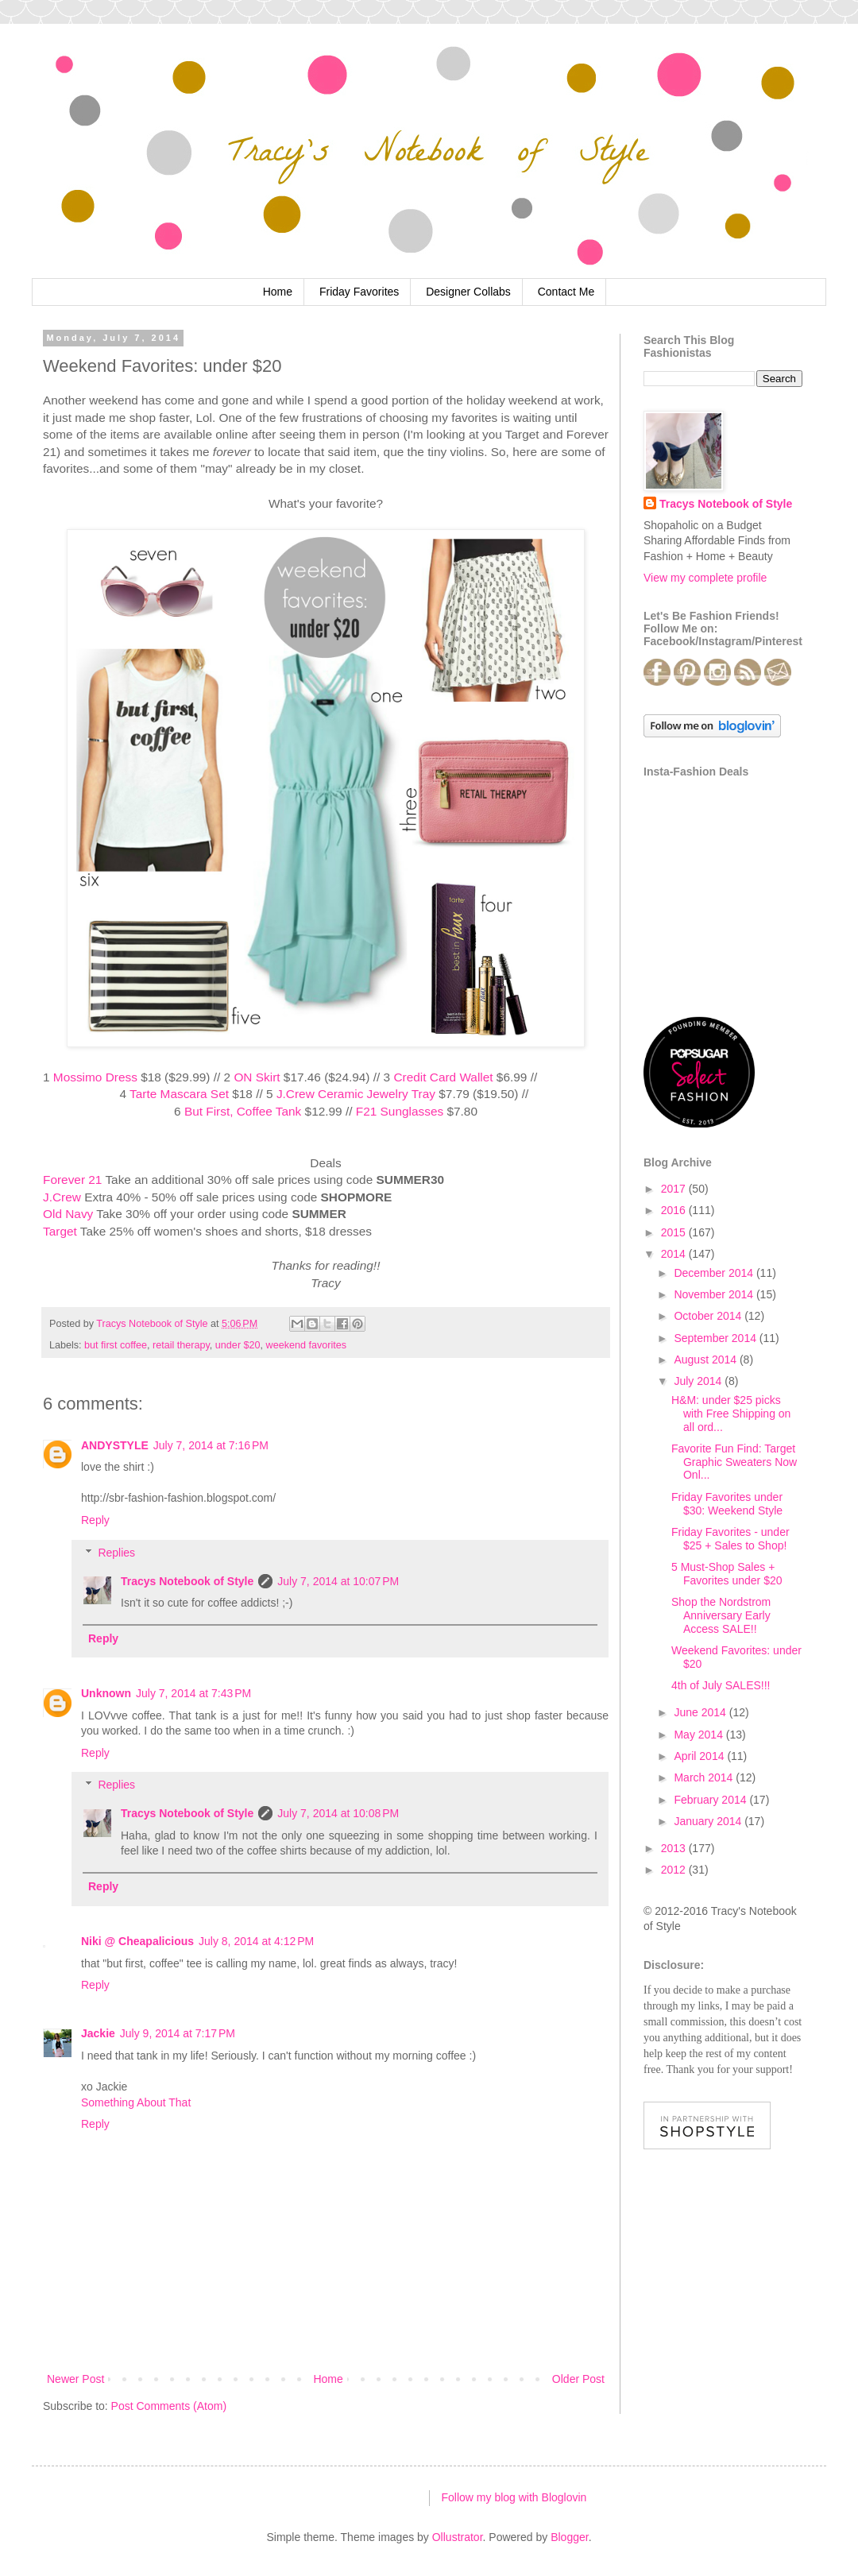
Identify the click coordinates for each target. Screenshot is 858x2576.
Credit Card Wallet (443, 1077)
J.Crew (62, 1197)
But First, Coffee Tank (242, 1111)
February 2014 (711, 1799)
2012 (675, 1869)
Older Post (578, 2379)
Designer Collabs (468, 291)
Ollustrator (457, 2537)
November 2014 (715, 1294)
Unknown (106, 1693)
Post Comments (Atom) (168, 2406)
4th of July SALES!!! (721, 1685)
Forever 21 (72, 1179)
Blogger (569, 2537)
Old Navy (68, 1213)
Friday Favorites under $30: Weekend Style (727, 1504)
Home (277, 291)
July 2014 (699, 1381)
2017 (675, 1188)
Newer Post (75, 2379)
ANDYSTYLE (115, 1445)
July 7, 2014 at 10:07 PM (338, 1581)
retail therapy (181, 1345)
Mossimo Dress (95, 1077)
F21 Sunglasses (399, 1111)
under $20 (238, 1345)
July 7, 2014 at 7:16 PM (211, 1445)
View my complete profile (705, 577)
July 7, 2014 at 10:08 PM (338, 1813)
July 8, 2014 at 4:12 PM (256, 1941)
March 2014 (705, 1777)
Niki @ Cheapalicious (137, 1941)
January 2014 (709, 1821)
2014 (675, 1253)
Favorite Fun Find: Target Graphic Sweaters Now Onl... (734, 1462)
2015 (675, 1232)
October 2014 (709, 1315)
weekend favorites (306, 1345)
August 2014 (707, 1359)
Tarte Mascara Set (179, 1093)
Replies (116, 1552)
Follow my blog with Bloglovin (514, 2497)
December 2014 (715, 1273)
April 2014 (700, 1756)
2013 (675, 1848)
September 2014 (716, 1338)
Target (60, 1231)
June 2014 (701, 1712)
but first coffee (115, 1345)
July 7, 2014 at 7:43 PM (193, 1693)
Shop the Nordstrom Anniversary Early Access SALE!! (721, 1615)
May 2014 (699, 1734)
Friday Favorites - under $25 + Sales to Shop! (730, 1539)
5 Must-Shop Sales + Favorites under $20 (727, 1574)
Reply (95, 1520)
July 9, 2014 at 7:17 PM (177, 2033)
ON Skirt (257, 1077)
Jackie (98, 2033)
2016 (675, 1210)
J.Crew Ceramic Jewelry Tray (355, 1093)
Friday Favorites (359, 291)
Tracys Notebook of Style (187, 1581)
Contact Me (566, 291)
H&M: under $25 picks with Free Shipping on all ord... (730, 1413)
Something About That (136, 2102)
